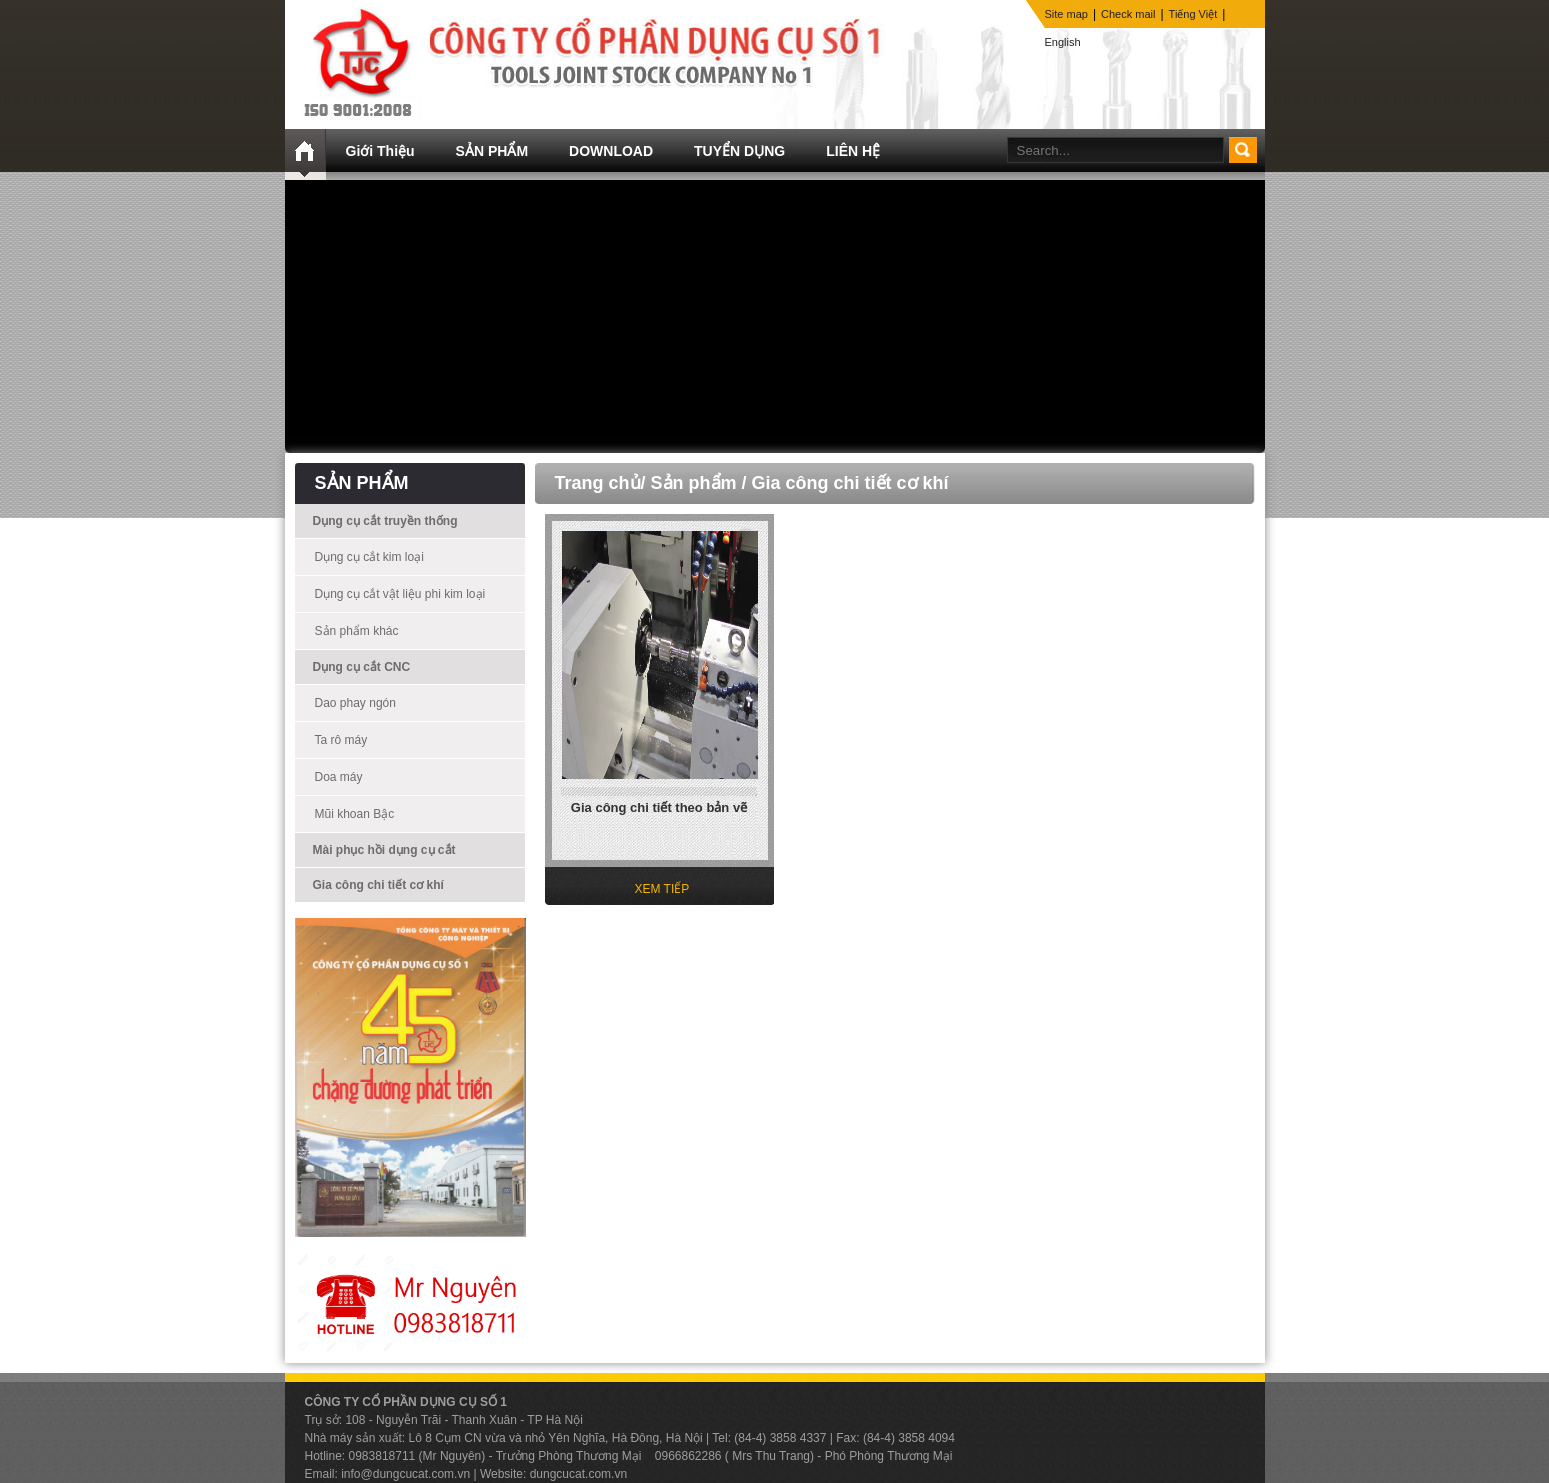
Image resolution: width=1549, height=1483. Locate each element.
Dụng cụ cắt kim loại (369, 557)
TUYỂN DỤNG (739, 151)
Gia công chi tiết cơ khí (378, 885)
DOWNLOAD (611, 151)
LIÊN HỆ (853, 151)
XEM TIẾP (662, 889)
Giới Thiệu (380, 151)
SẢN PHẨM (492, 151)
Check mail (1128, 14)
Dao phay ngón (355, 703)
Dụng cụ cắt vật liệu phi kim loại (400, 594)
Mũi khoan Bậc (355, 814)
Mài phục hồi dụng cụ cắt (384, 850)
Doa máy (339, 777)
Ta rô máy (341, 740)
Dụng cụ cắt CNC (362, 667)
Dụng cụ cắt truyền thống (385, 521)
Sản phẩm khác (357, 631)
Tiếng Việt (1193, 14)
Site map (1066, 14)
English (1063, 42)
